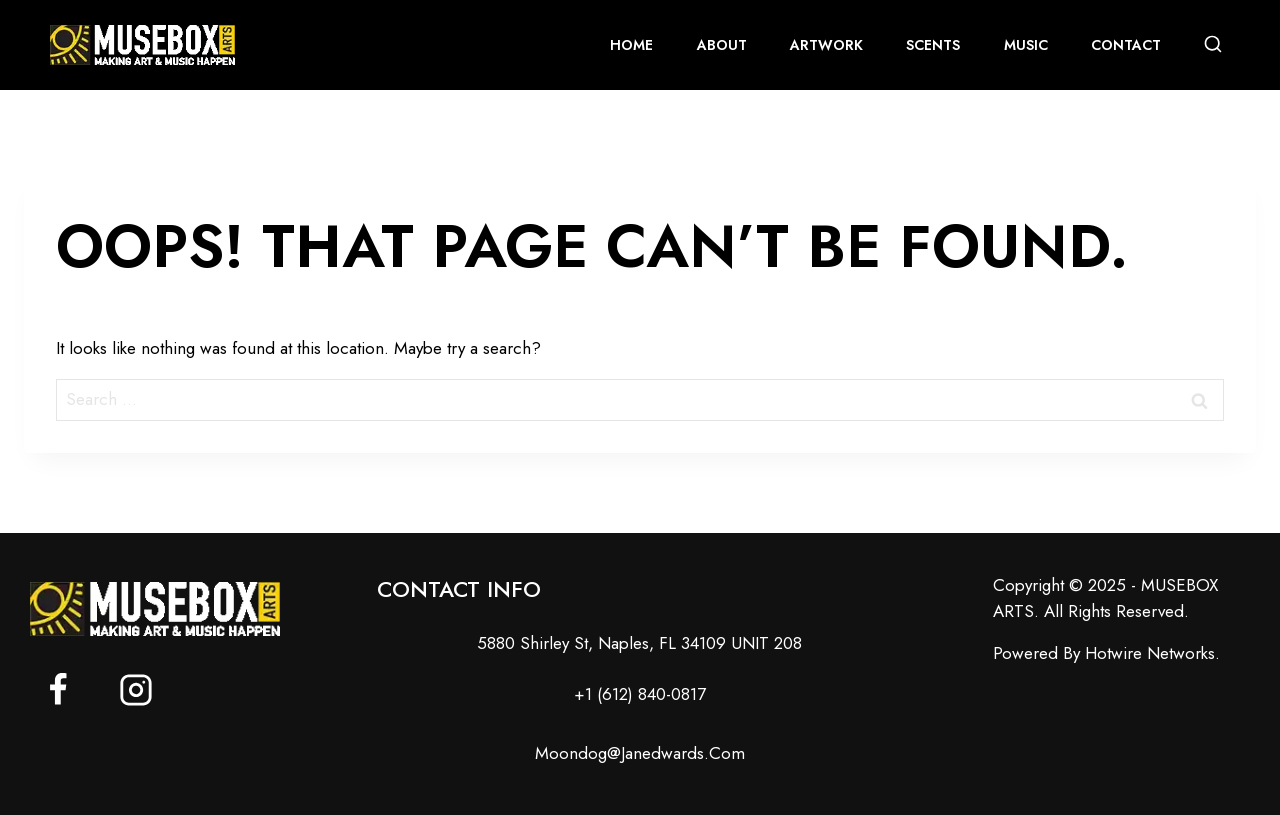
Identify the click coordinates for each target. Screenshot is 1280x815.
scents (933, 45)
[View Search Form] (1213, 45)
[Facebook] (58, 690)
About (722, 45)
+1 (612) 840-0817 (640, 694)
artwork (826, 45)
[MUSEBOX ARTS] (142, 45)
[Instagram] (136, 690)
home (631, 45)
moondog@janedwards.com (640, 753)
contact (1126, 45)
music (1026, 45)
